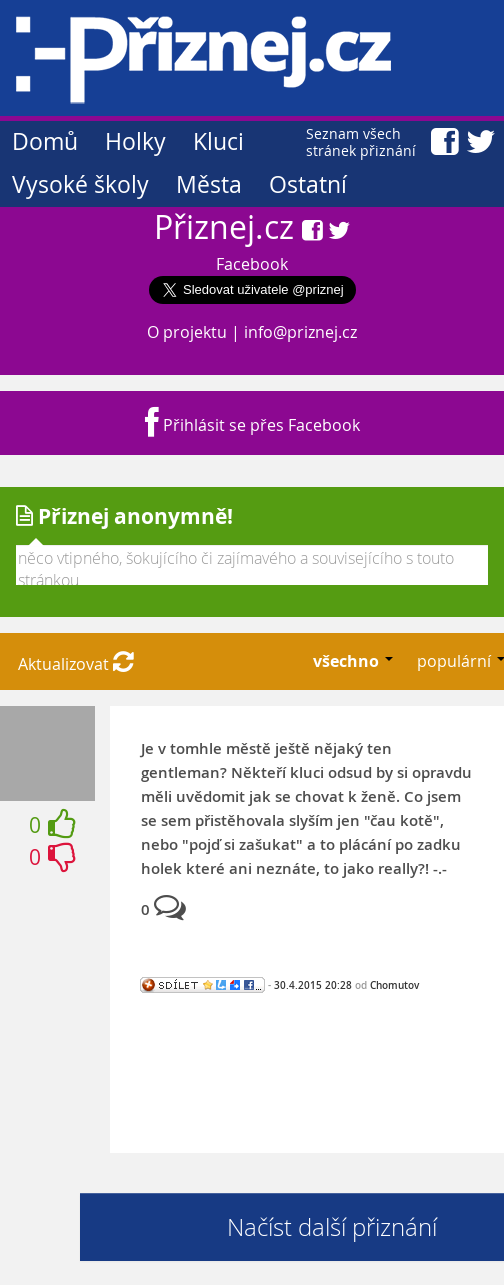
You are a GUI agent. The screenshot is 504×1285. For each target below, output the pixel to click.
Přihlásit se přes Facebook (252, 425)
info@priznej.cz (300, 332)
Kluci (218, 141)
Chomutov (394, 985)
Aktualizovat (76, 664)
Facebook (252, 264)
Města (209, 184)
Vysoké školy (80, 184)
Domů (45, 141)
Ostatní (308, 184)
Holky (135, 141)
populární (456, 661)
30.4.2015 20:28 (313, 985)
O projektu (187, 332)
